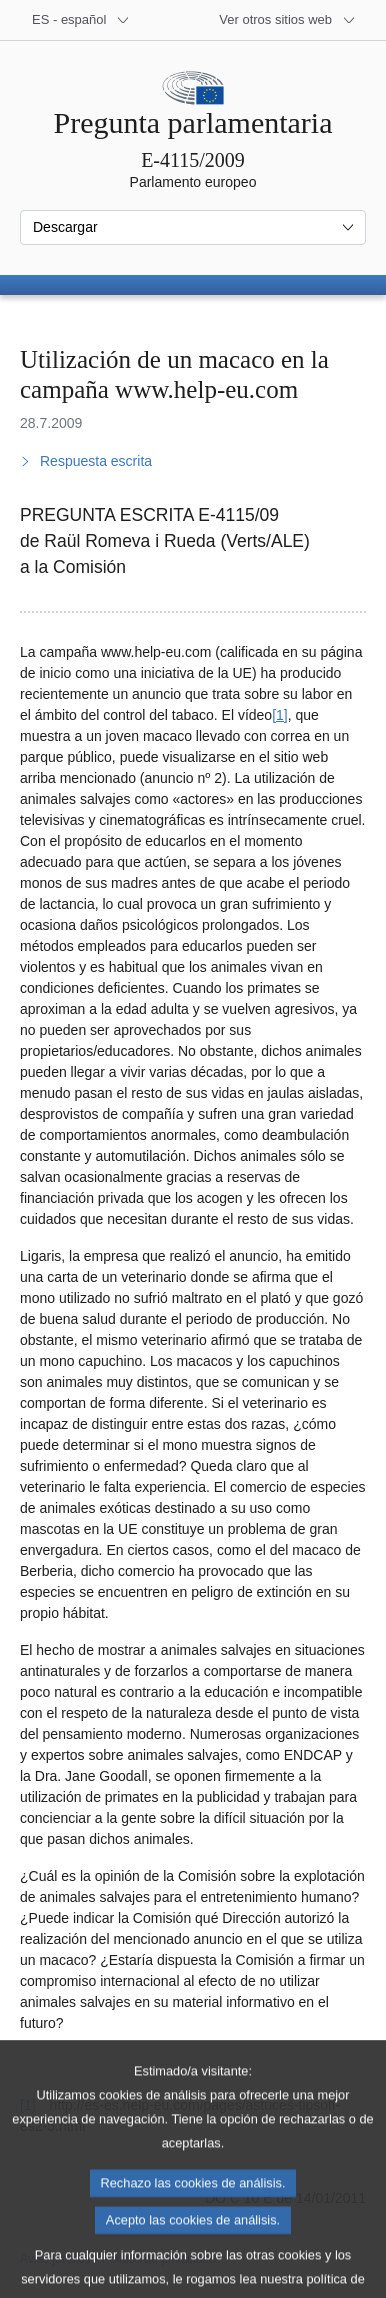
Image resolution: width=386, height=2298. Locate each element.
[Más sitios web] (287, 20)
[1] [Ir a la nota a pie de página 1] (280, 715)
